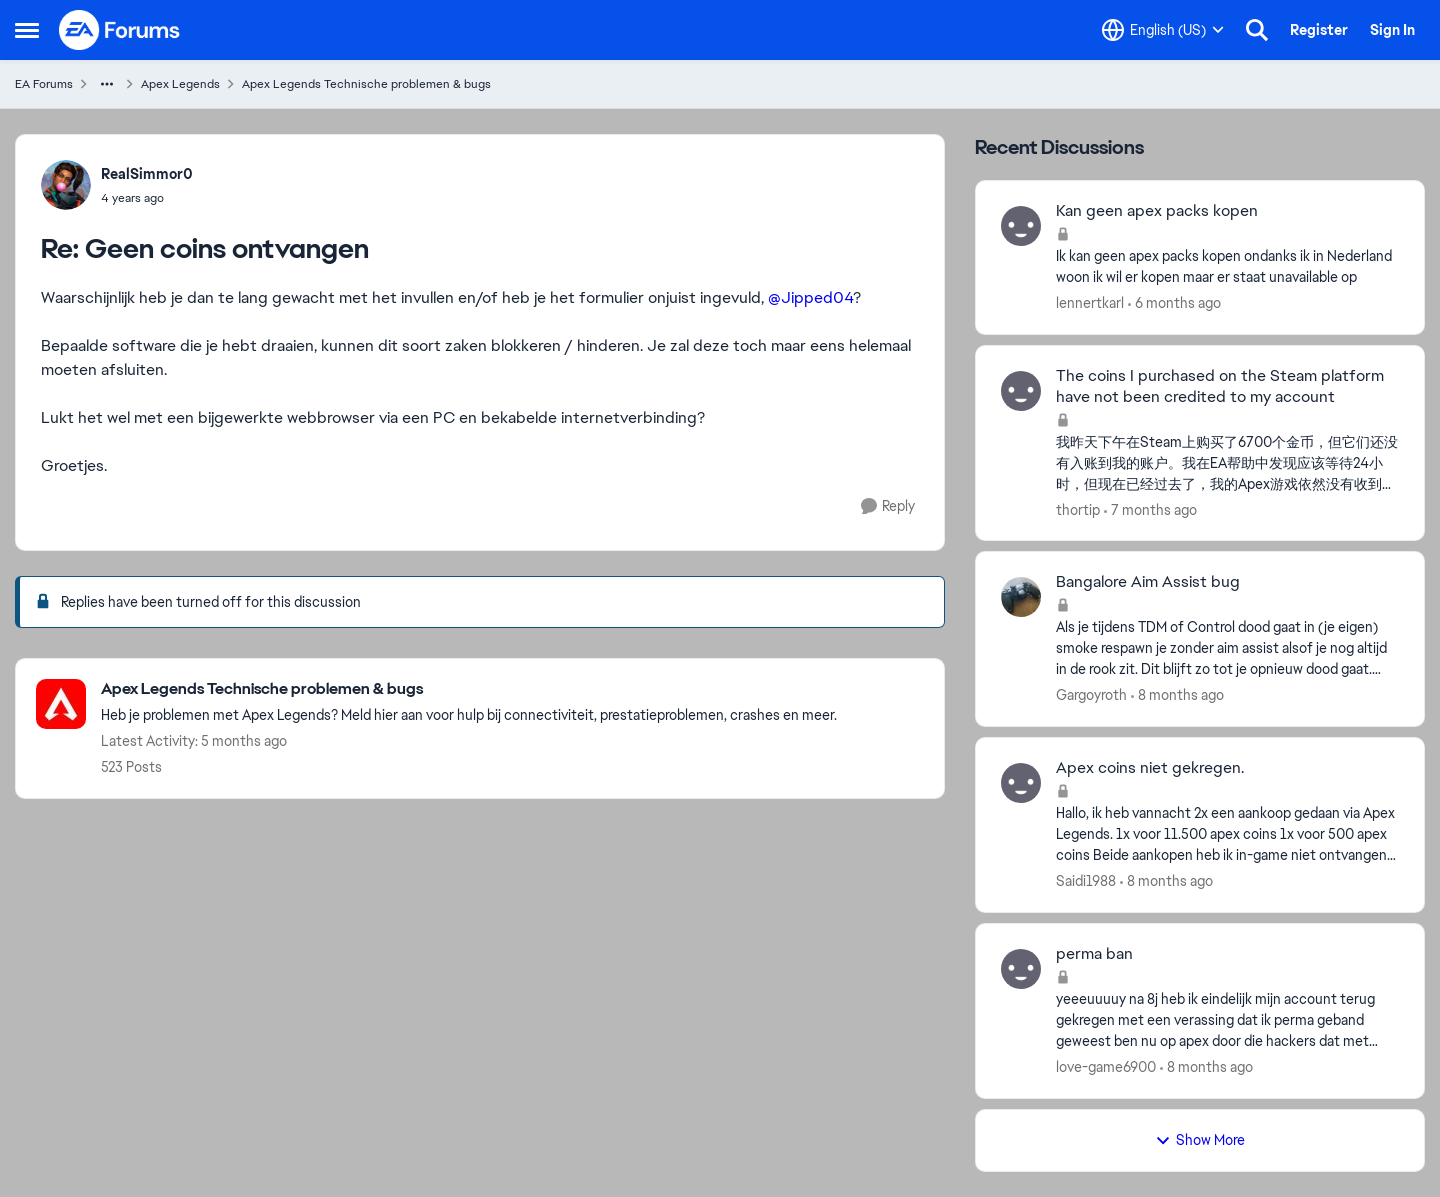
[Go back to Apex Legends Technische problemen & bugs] (469, 689)
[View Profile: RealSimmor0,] (66, 185)
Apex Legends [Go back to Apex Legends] (180, 84)
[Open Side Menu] (27, 30)
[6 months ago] (1174, 303)
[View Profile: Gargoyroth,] (1021, 597)
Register (1319, 30)
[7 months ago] (1150, 509)
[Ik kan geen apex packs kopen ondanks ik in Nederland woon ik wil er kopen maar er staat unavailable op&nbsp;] (1227, 267)
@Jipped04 (810, 297)
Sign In (1392, 30)
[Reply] (888, 506)
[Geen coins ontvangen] (147, 198)
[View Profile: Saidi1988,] (1021, 783)
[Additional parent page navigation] (107, 84)
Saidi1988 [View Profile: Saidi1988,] (1086, 881)
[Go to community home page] (120, 30)
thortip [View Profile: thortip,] (1078, 509)
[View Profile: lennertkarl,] (1021, 226)
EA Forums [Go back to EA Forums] (44, 84)
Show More (1200, 1140)
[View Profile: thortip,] (1021, 391)
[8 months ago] (1177, 695)
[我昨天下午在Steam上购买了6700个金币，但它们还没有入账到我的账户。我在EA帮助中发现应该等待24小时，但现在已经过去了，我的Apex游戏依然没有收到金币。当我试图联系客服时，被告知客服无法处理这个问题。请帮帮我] (1227, 462)
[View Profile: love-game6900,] (1021, 969)
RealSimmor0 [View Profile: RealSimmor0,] (147, 174)
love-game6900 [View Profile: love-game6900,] (1106, 1067)
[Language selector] (1163, 30)
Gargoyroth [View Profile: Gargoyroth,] (1091, 695)
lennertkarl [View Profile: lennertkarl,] (1090, 303)
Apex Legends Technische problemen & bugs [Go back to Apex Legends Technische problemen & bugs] (366, 84)
